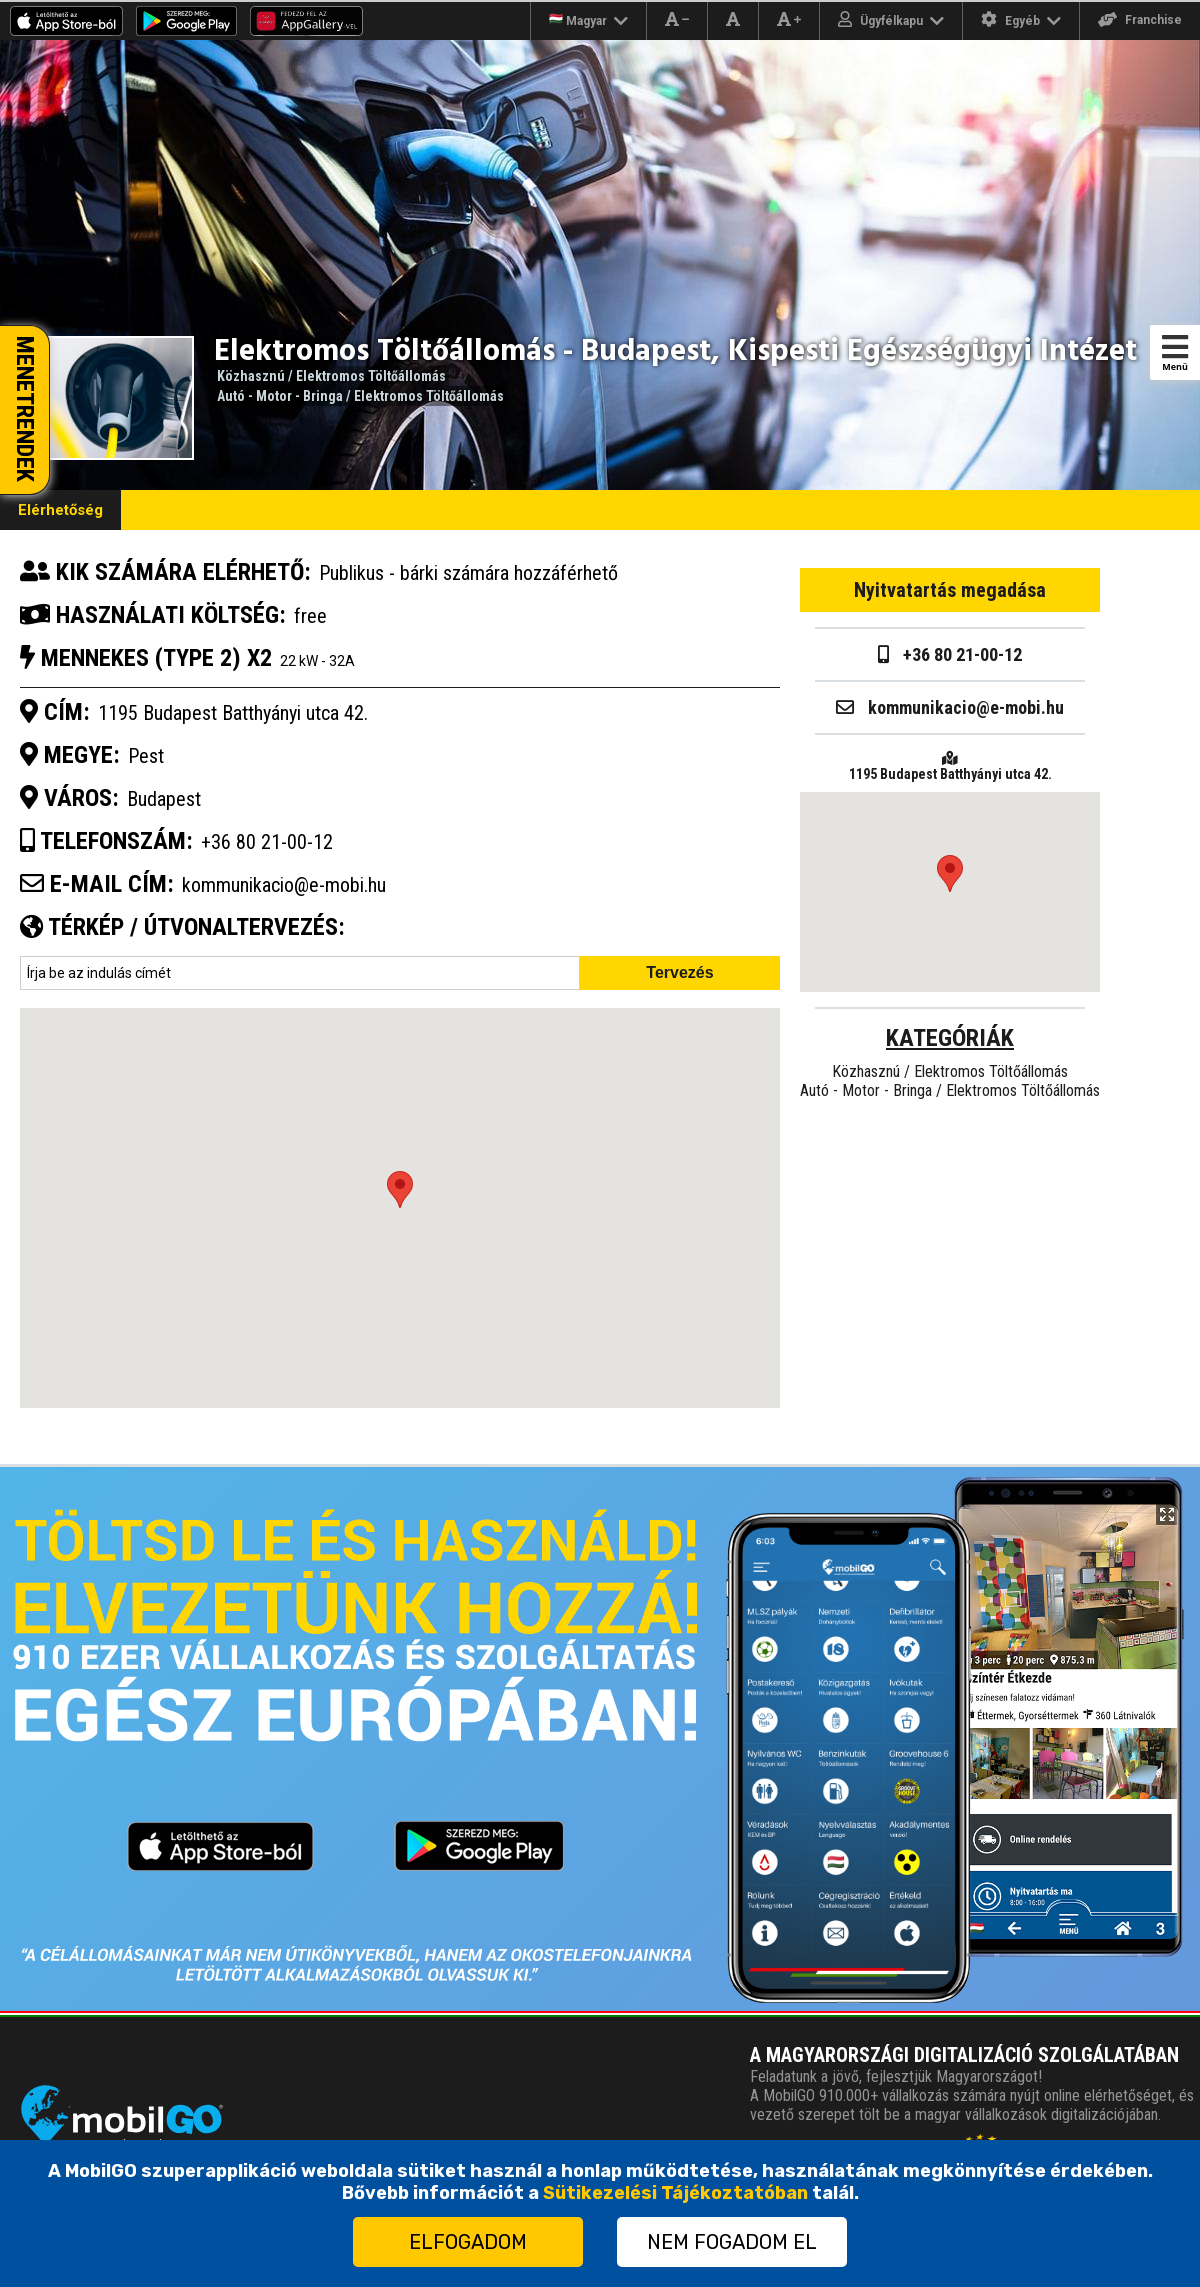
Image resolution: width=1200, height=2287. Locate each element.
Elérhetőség (60, 510)
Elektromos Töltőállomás (371, 376)
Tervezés (679, 972)
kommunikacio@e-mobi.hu (284, 885)
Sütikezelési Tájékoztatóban (675, 2193)
